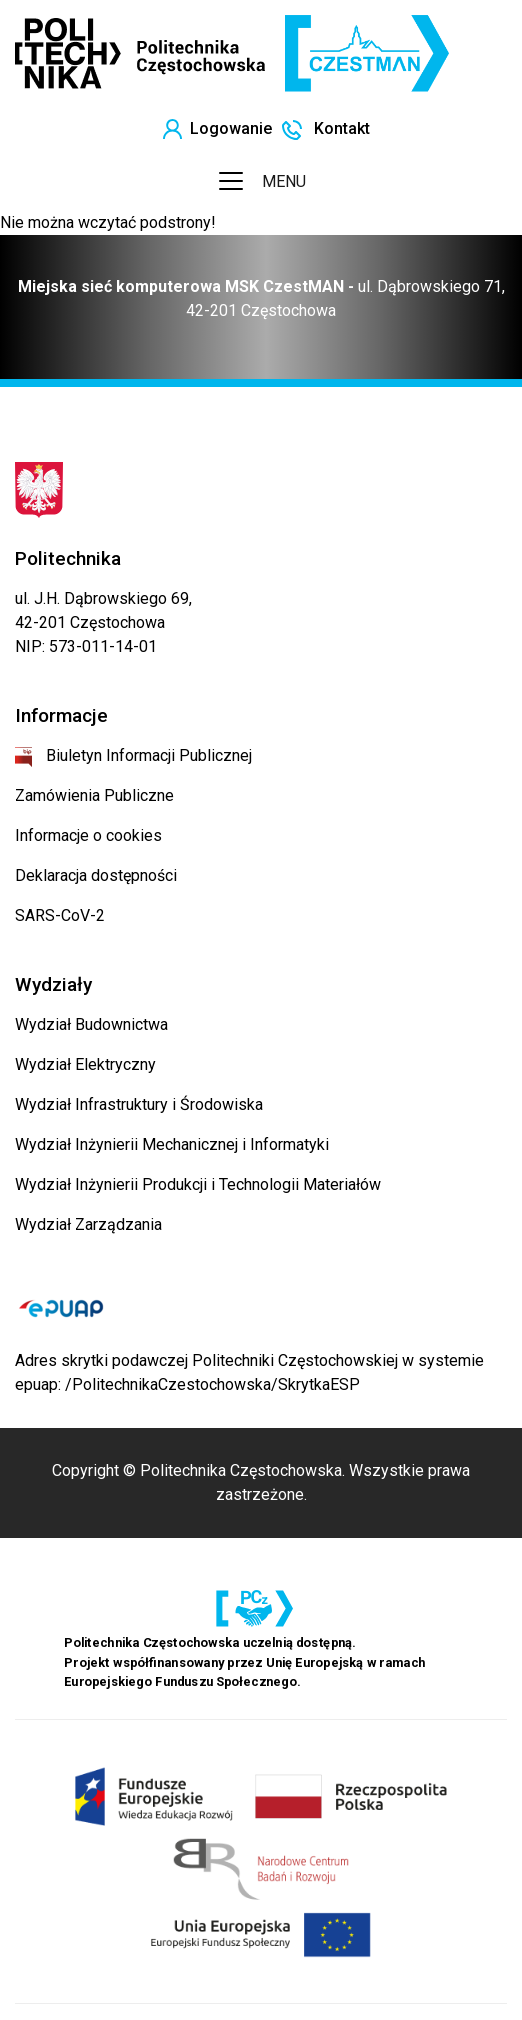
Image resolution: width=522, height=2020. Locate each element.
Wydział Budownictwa (91, 1024)
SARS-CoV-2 (60, 915)
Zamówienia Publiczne (94, 795)
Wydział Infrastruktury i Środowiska (139, 1104)
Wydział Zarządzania (88, 1224)
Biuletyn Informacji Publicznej (133, 755)
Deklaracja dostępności (96, 875)
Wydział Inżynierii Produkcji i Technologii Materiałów (198, 1184)
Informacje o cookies (88, 835)
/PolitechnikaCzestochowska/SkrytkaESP (212, 1384)
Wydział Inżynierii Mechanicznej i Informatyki (172, 1144)
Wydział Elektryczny (85, 1064)
